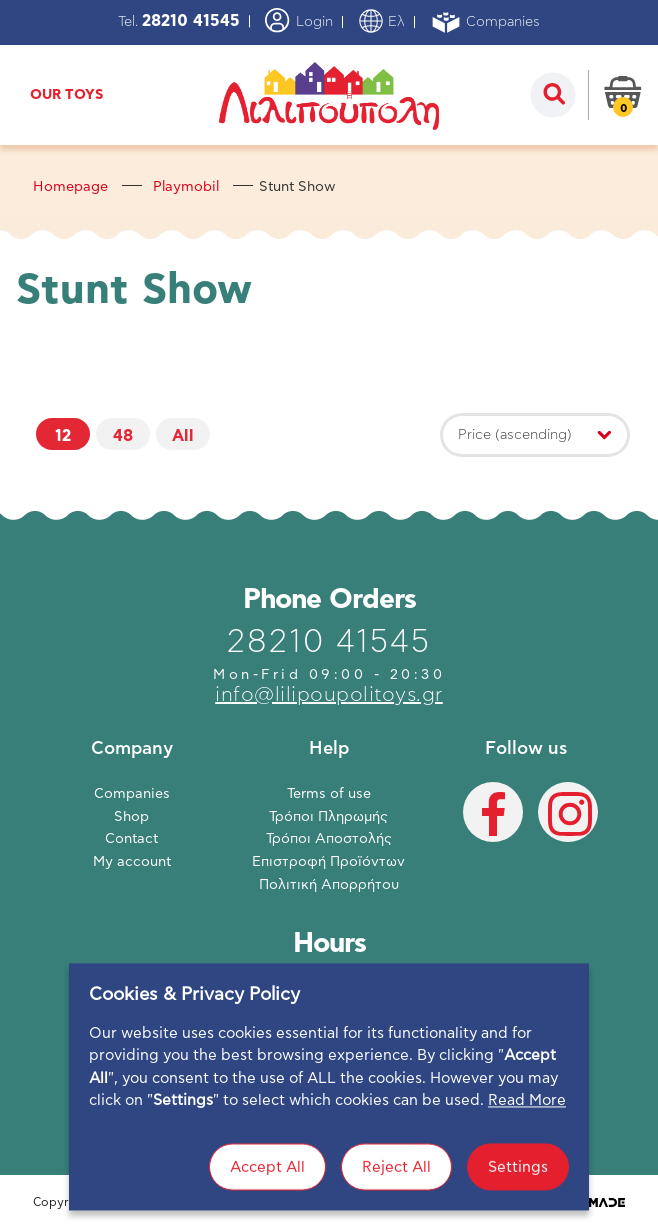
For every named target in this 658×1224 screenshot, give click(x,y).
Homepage (70, 187)
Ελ (381, 22)
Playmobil (186, 187)
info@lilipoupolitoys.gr (329, 695)
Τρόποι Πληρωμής (328, 817)
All (183, 436)
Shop (131, 817)
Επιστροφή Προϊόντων (328, 862)
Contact (131, 839)
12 (63, 436)
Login (299, 21)
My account (132, 862)
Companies (485, 22)
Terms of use (329, 794)
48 (123, 436)
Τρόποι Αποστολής (329, 839)
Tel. (179, 22)
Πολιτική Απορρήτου (329, 885)
